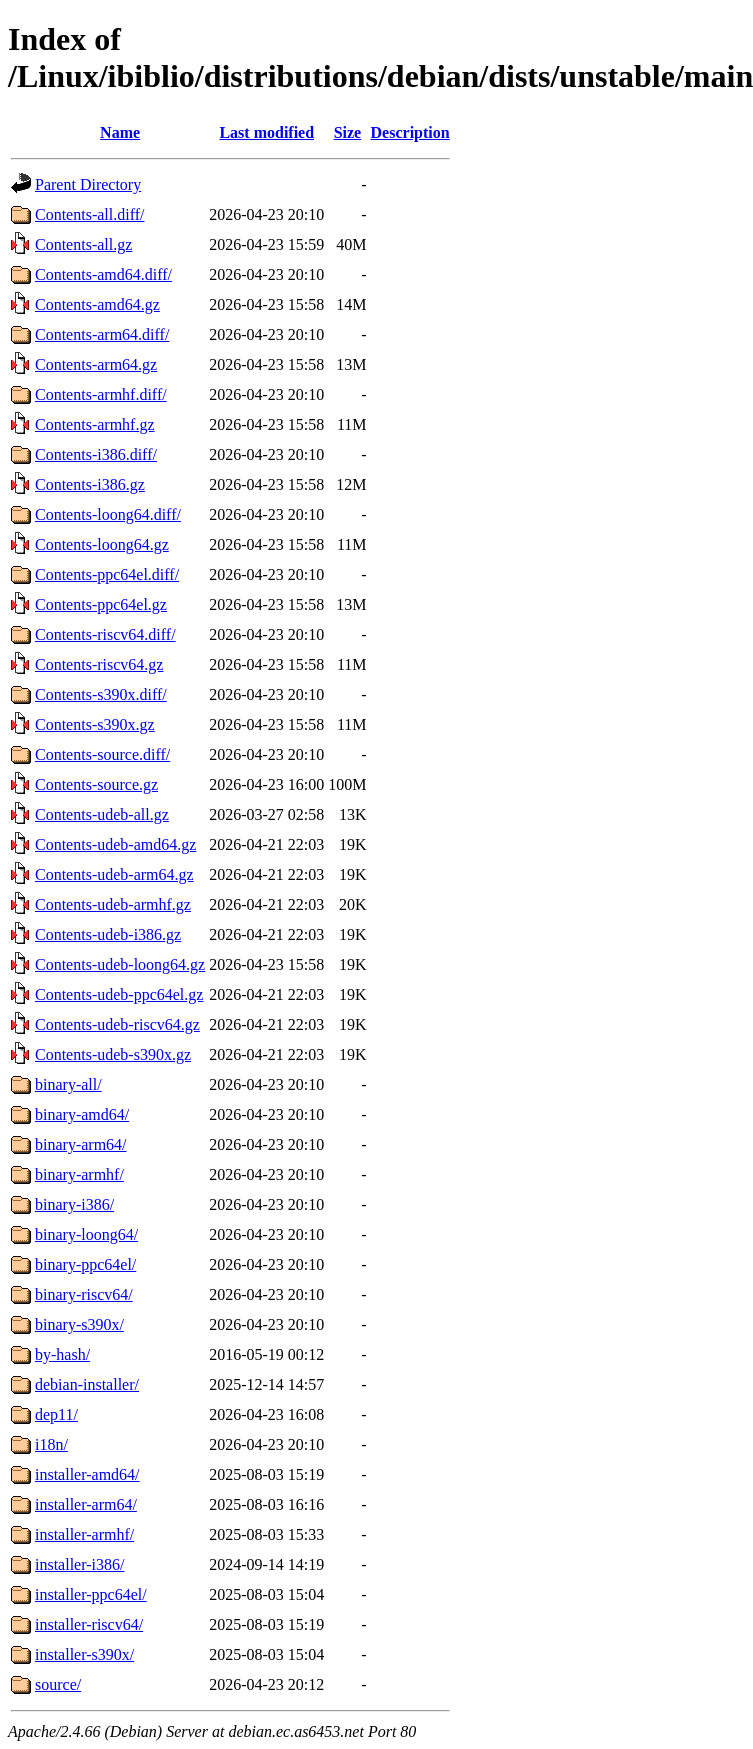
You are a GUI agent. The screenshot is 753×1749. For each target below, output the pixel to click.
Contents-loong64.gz (102, 544)
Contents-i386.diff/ (96, 454)
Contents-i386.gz (90, 484)
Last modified (266, 132)
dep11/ (56, 1414)
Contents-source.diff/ (102, 754)
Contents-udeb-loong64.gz (120, 964)
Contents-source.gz (96, 784)
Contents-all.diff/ (89, 214)
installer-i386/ (79, 1564)
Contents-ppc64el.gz (101, 604)
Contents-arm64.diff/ (102, 334)
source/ (58, 1684)
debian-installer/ (87, 1384)
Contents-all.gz (83, 244)
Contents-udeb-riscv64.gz (117, 1024)
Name (120, 132)
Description (410, 132)
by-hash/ (62, 1354)
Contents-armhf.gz (95, 424)
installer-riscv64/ (89, 1624)
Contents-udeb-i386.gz (108, 934)
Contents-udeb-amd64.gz (115, 844)
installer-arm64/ (86, 1504)
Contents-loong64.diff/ (108, 514)
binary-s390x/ (79, 1324)
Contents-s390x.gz (95, 724)
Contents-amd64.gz (97, 304)
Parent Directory (88, 184)
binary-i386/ (74, 1204)
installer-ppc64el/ (91, 1594)
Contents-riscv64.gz (99, 664)
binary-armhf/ (79, 1174)
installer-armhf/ (84, 1534)
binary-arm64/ (81, 1144)
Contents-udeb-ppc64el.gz (119, 994)
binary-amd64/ (82, 1114)
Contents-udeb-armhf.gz (113, 904)
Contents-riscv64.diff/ (105, 634)
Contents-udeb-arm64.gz (114, 874)
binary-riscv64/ (84, 1294)
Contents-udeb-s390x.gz (113, 1054)
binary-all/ (68, 1084)
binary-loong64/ (86, 1234)
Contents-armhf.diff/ (101, 394)
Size (348, 132)
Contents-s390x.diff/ (101, 694)
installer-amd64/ (87, 1474)
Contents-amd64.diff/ (103, 274)
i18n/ (51, 1444)
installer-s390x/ (84, 1654)
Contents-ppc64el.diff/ (107, 574)
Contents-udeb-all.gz (102, 814)
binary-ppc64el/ (85, 1264)
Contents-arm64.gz (96, 364)
